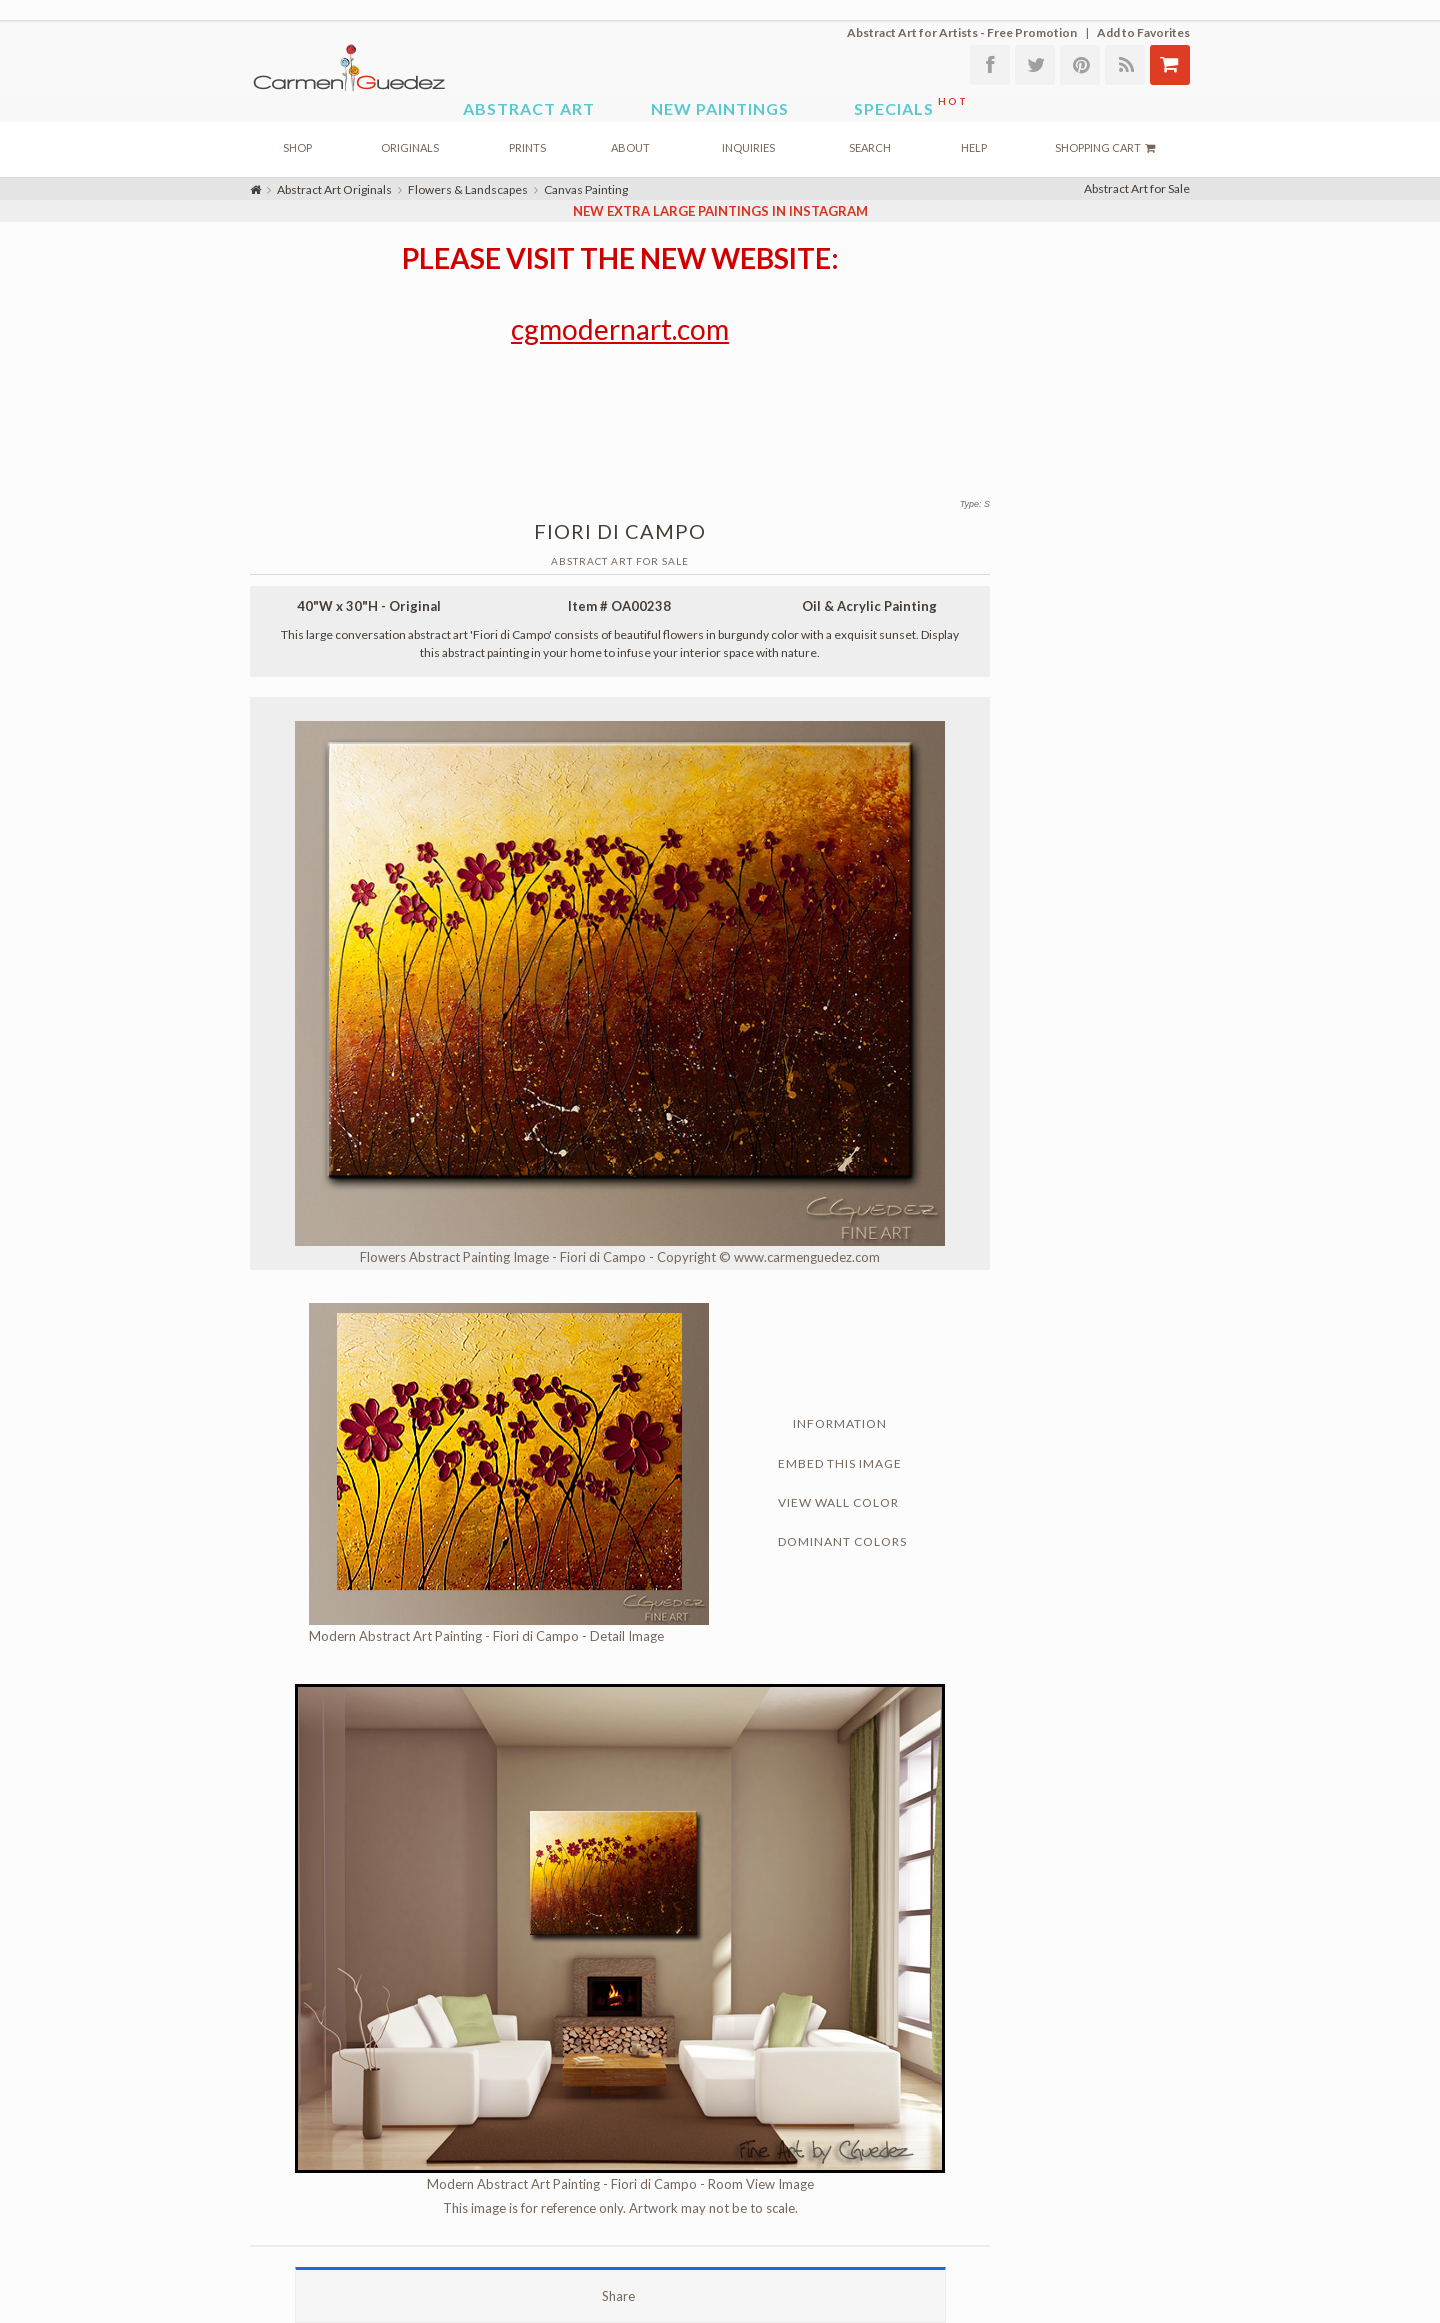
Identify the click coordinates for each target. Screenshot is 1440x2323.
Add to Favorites (1143, 32)
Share (620, 2296)
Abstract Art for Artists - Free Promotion (962, 32)
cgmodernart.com (620, 329)
